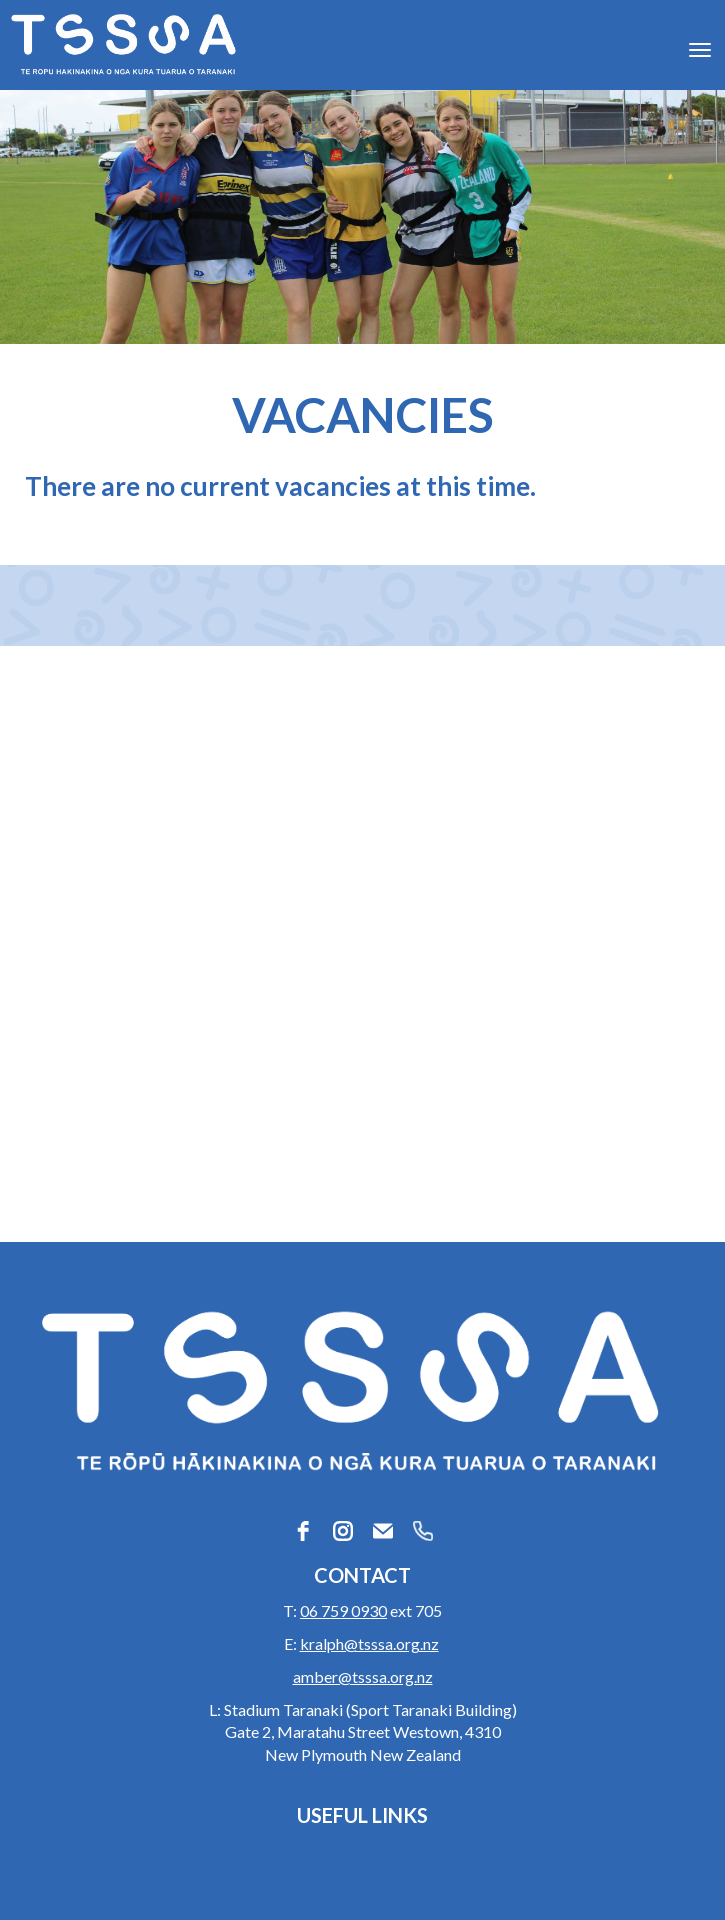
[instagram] (343, 1531)
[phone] (423, 1531)
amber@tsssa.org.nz (363, 1676)
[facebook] (303, 1531)
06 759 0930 (343, 1610)
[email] (383, 1531)
